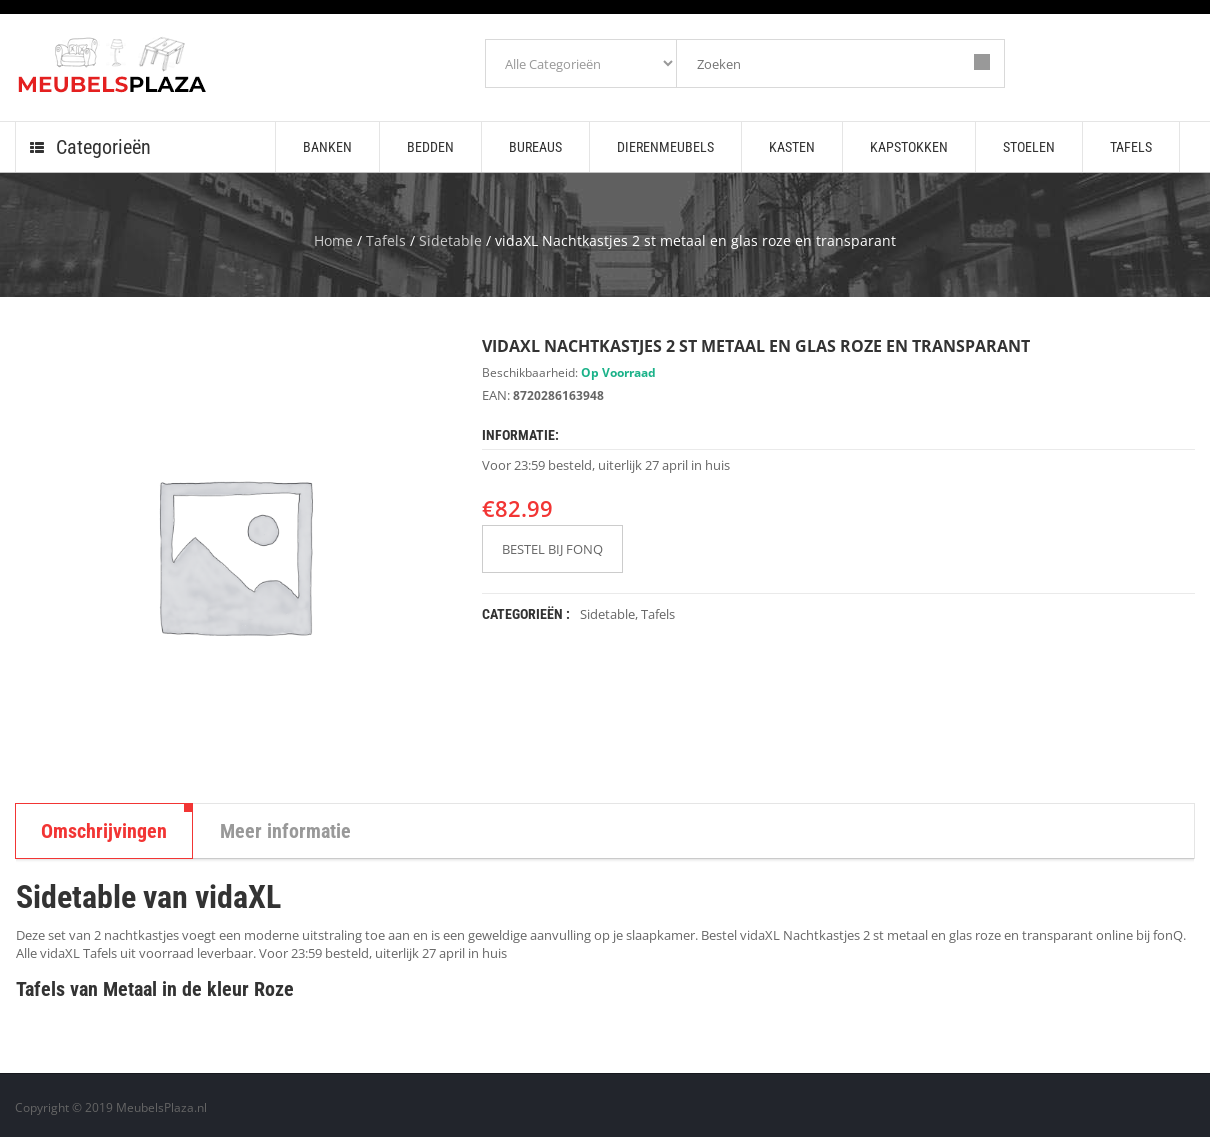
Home (333, 240)
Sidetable (450, 240)
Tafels (386, 240)
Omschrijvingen (104, 831)
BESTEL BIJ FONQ (552, 549)
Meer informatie (285, 831)
